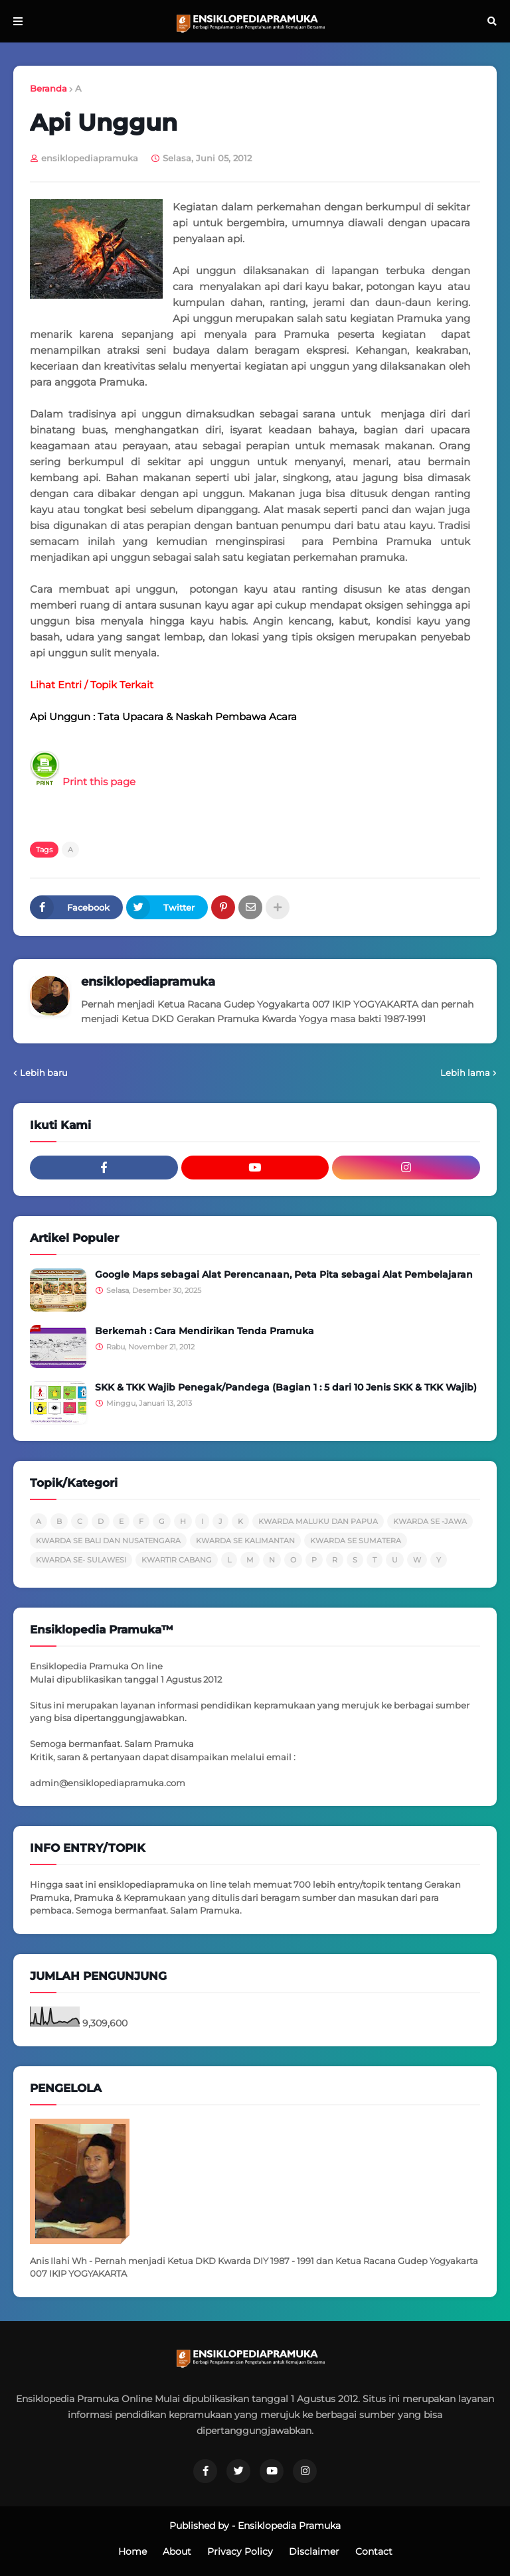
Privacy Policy (240, 2551)
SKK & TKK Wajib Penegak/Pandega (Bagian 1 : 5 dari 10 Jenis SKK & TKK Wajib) (286, 1387)
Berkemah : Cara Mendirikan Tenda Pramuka (204, 1331)
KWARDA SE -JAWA (430, 1521)
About (177, 2551)
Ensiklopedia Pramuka (289, 2526)
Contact (373, 2551)
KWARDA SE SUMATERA (355, 1540)
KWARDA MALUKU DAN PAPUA (318, 1521)
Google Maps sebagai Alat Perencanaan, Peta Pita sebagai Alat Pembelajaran (284, 1274)
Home (132, 2551)
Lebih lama (465, 1072)
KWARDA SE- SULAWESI (81, 1559)
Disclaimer (314, 2551)
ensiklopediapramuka (148, 981)
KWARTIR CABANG (176, 1559)
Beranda (48, 88)
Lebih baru (44, 1072)
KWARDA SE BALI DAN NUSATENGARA (108, 1540)
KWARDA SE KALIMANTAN (245, 1540)
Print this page (82, 781)
